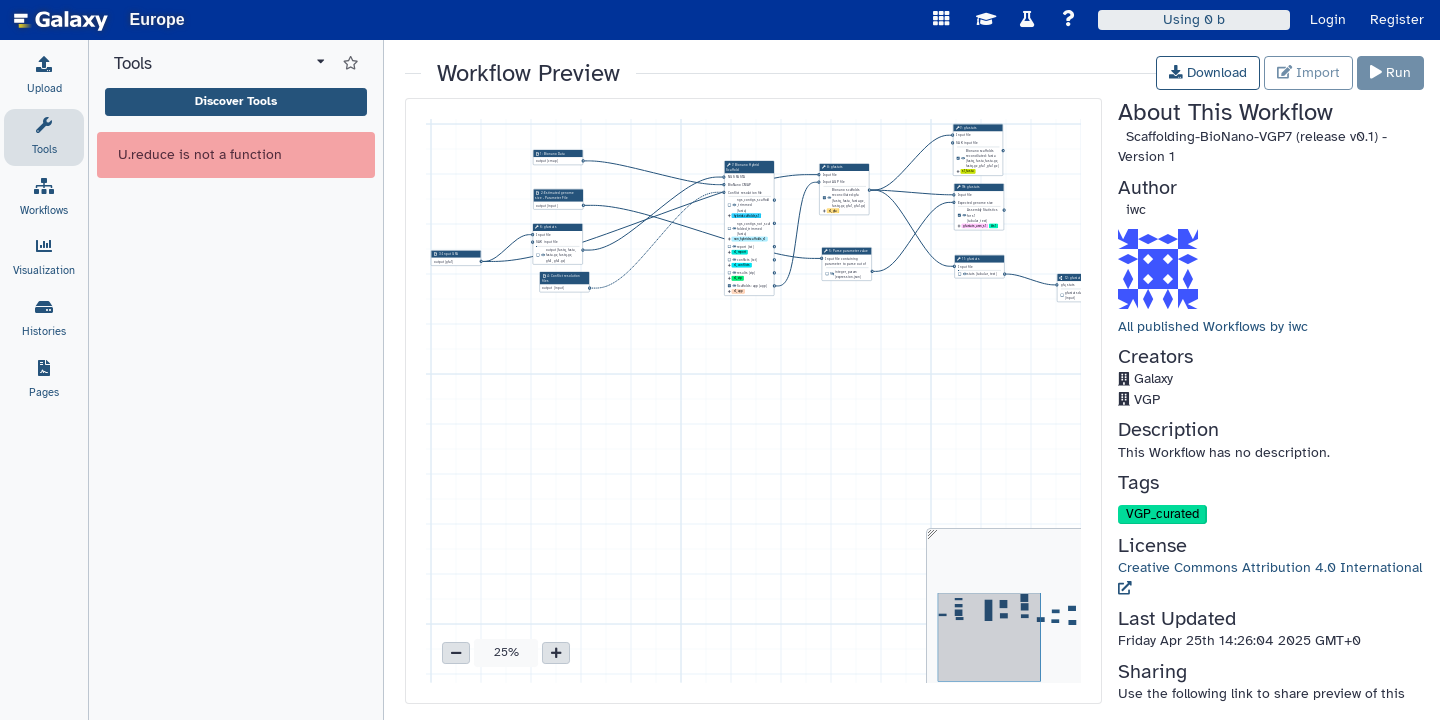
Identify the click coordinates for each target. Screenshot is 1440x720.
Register (1397, 19)
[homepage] (61, 20)
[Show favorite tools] (350, 64)
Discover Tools (236, 101)
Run (1390, 72)
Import (1308, 72)
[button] (456, 653)
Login (1328, 19)
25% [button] (506, 652)
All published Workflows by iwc (1213, 326)
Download (1208, 72)
